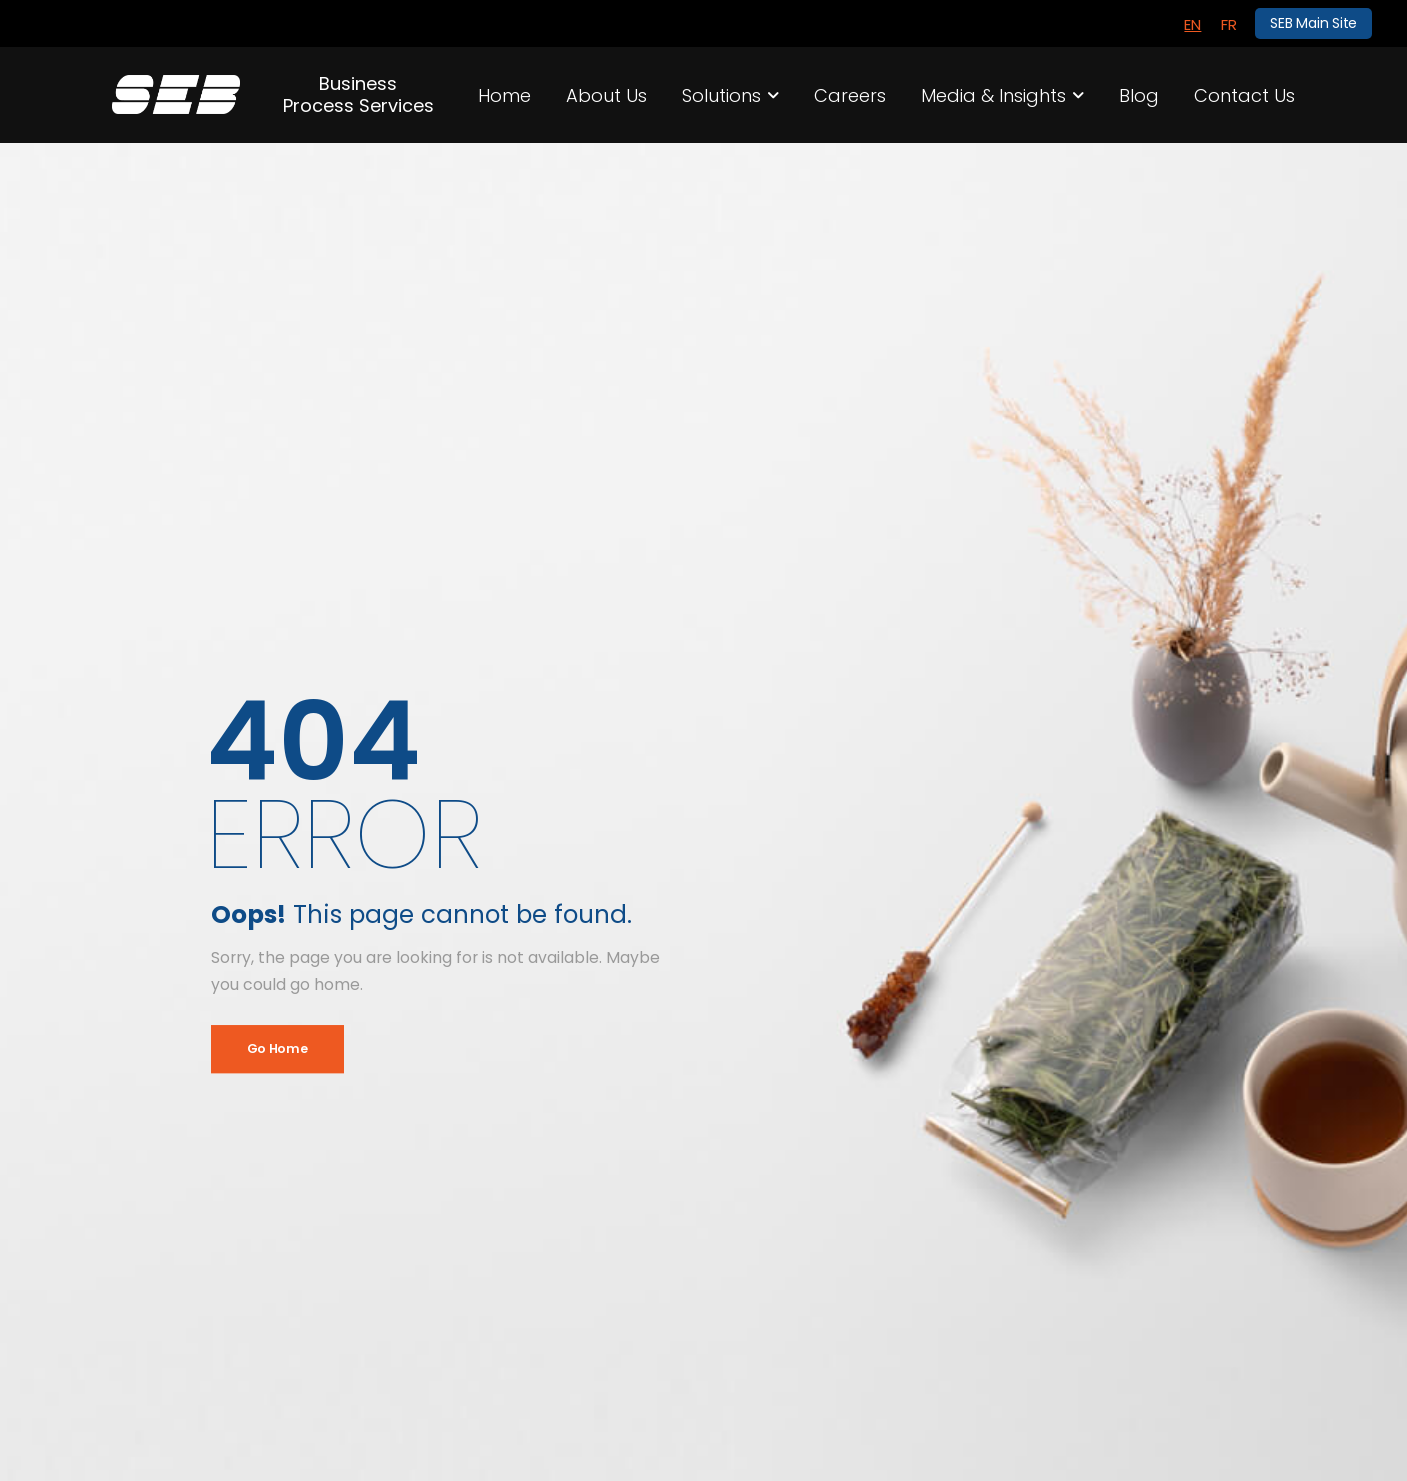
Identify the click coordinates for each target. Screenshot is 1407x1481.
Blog (1139, 95)
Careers (850, 95)
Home (504, 95)
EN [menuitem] (1192, 24)
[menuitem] (1192, 23)
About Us (606, 95)
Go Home (277, 1048)
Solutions (721, 95)
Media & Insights (993, 95)
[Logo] (176, 94)
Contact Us (1244, 95)
